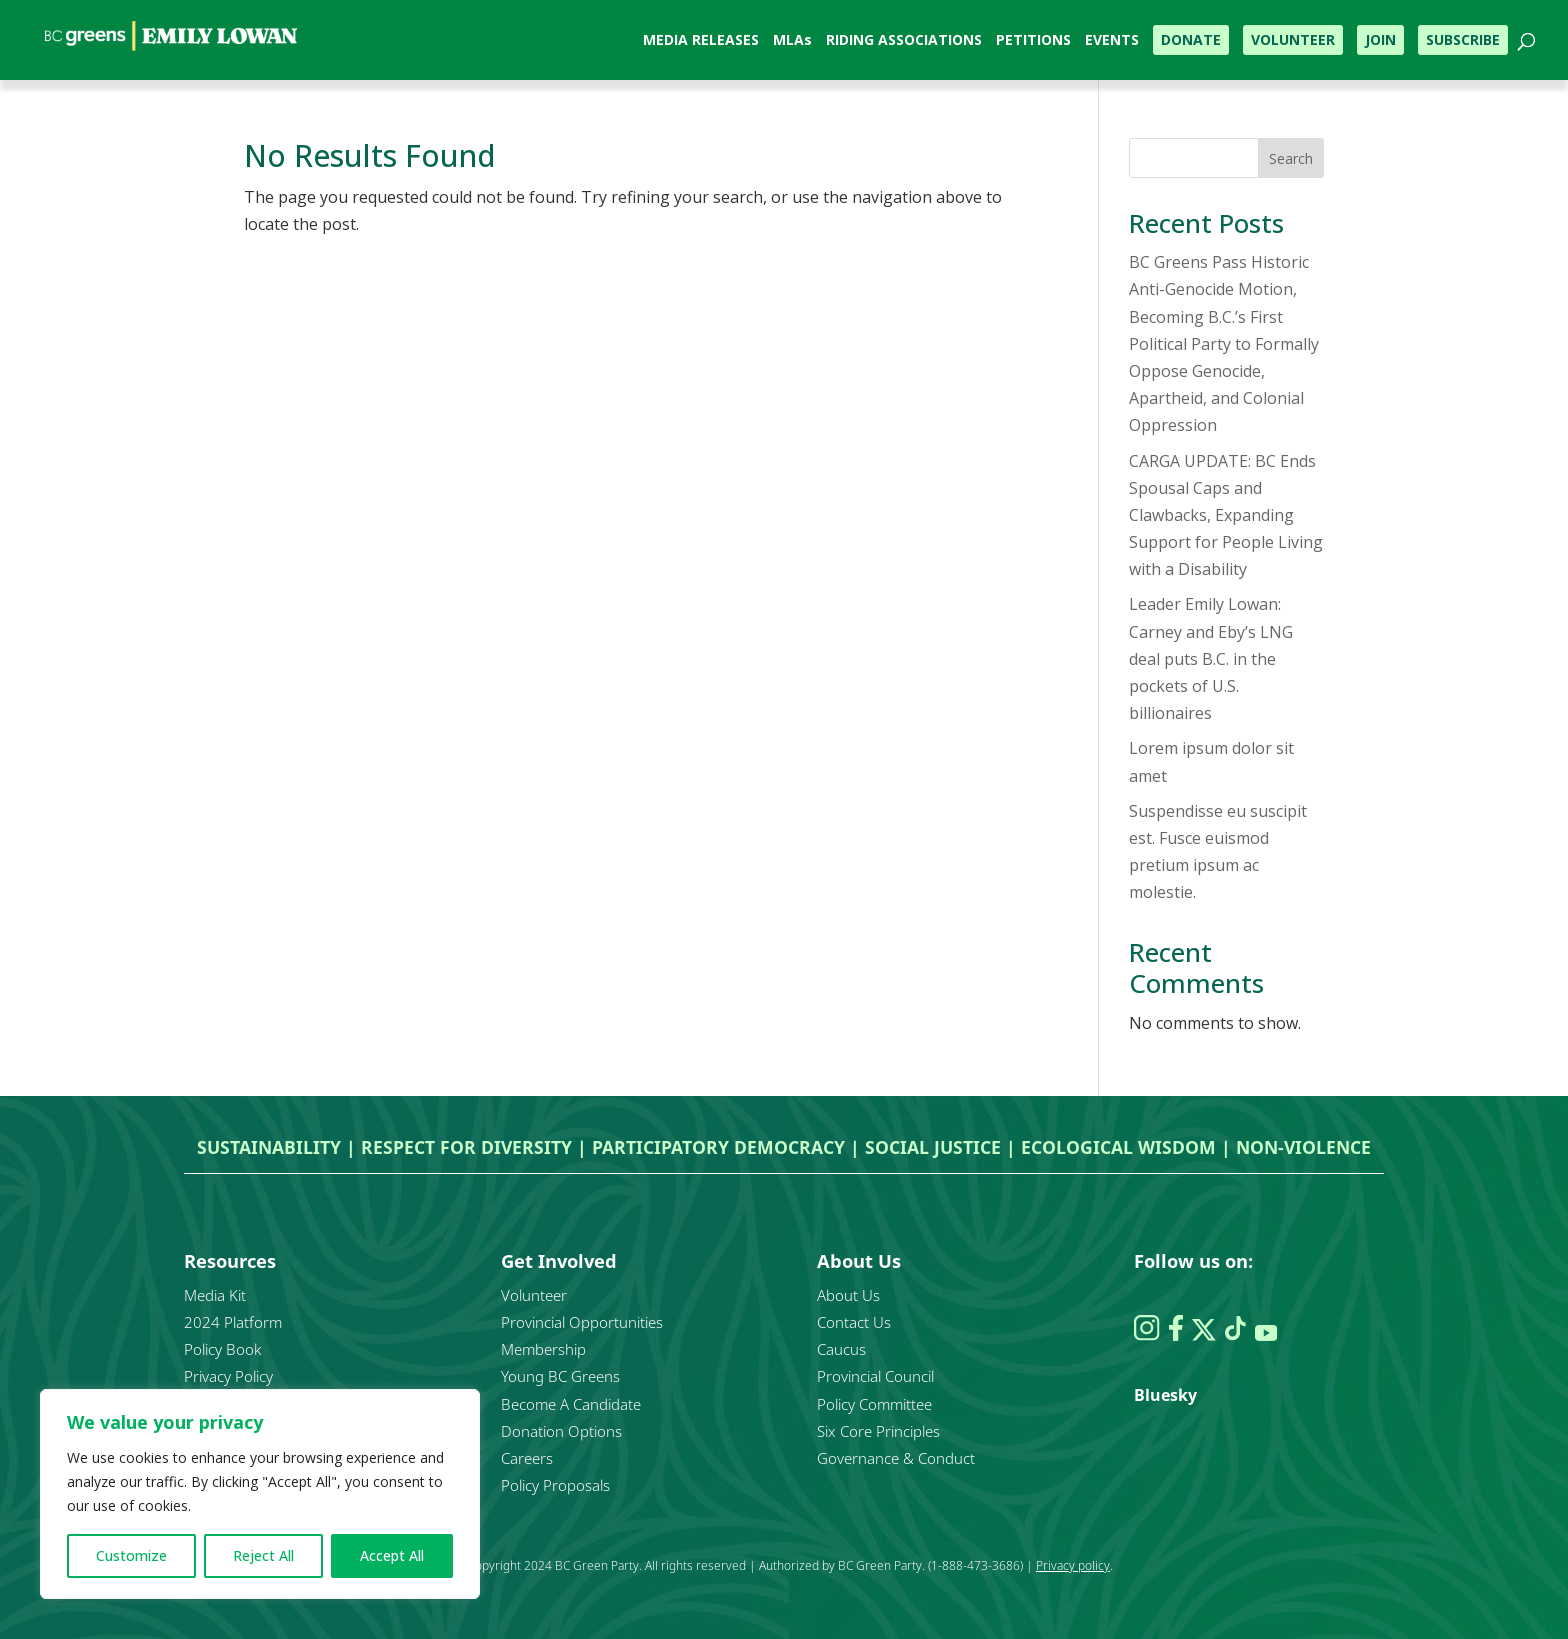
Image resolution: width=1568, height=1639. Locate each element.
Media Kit (215, 1295)
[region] (260, 1494)
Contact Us (854, 1322)
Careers (527, 1458)
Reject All (263, 1555)
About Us (848, 1295)
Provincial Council (875, 1376)
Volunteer (534, 1295)
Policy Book (222, 1349)
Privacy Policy (228, 1376)
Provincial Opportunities (582, 1322)
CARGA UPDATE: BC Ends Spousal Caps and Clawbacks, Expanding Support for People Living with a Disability (1226, 515)
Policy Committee (874, 1404)
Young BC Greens (560, 1376)
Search (1291, 158)
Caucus (841, 1349)
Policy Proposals (555, 1485)
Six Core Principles (878, 1431)
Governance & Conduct (896, 1458)
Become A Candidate (571, 1404)
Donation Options (561, 1431)
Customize (131, 1555)
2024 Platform (233, 1322)
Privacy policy (1073, 1565)
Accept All (392, 1555)
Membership (543, 1349)
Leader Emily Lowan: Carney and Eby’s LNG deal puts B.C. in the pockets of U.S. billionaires (1211, 658)
